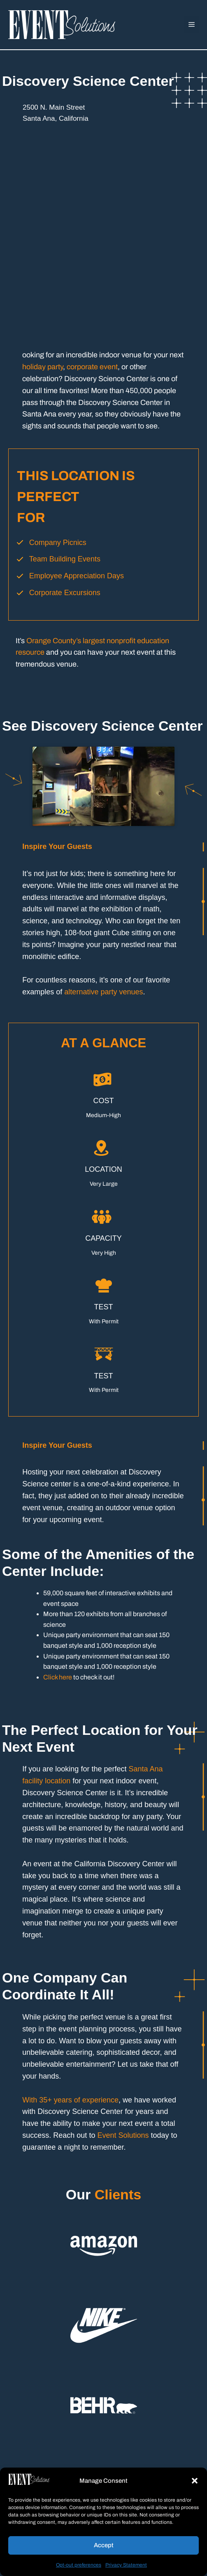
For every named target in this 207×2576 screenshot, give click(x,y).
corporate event (92, 367)
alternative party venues (103, 992)
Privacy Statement (126, 2565)
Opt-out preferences (78, 2565)
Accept (104, 2545)
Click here (57, 1677)
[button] (195, 2481)
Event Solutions (123, 2135)
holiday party (42, 367)
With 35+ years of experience (70, 2100)
